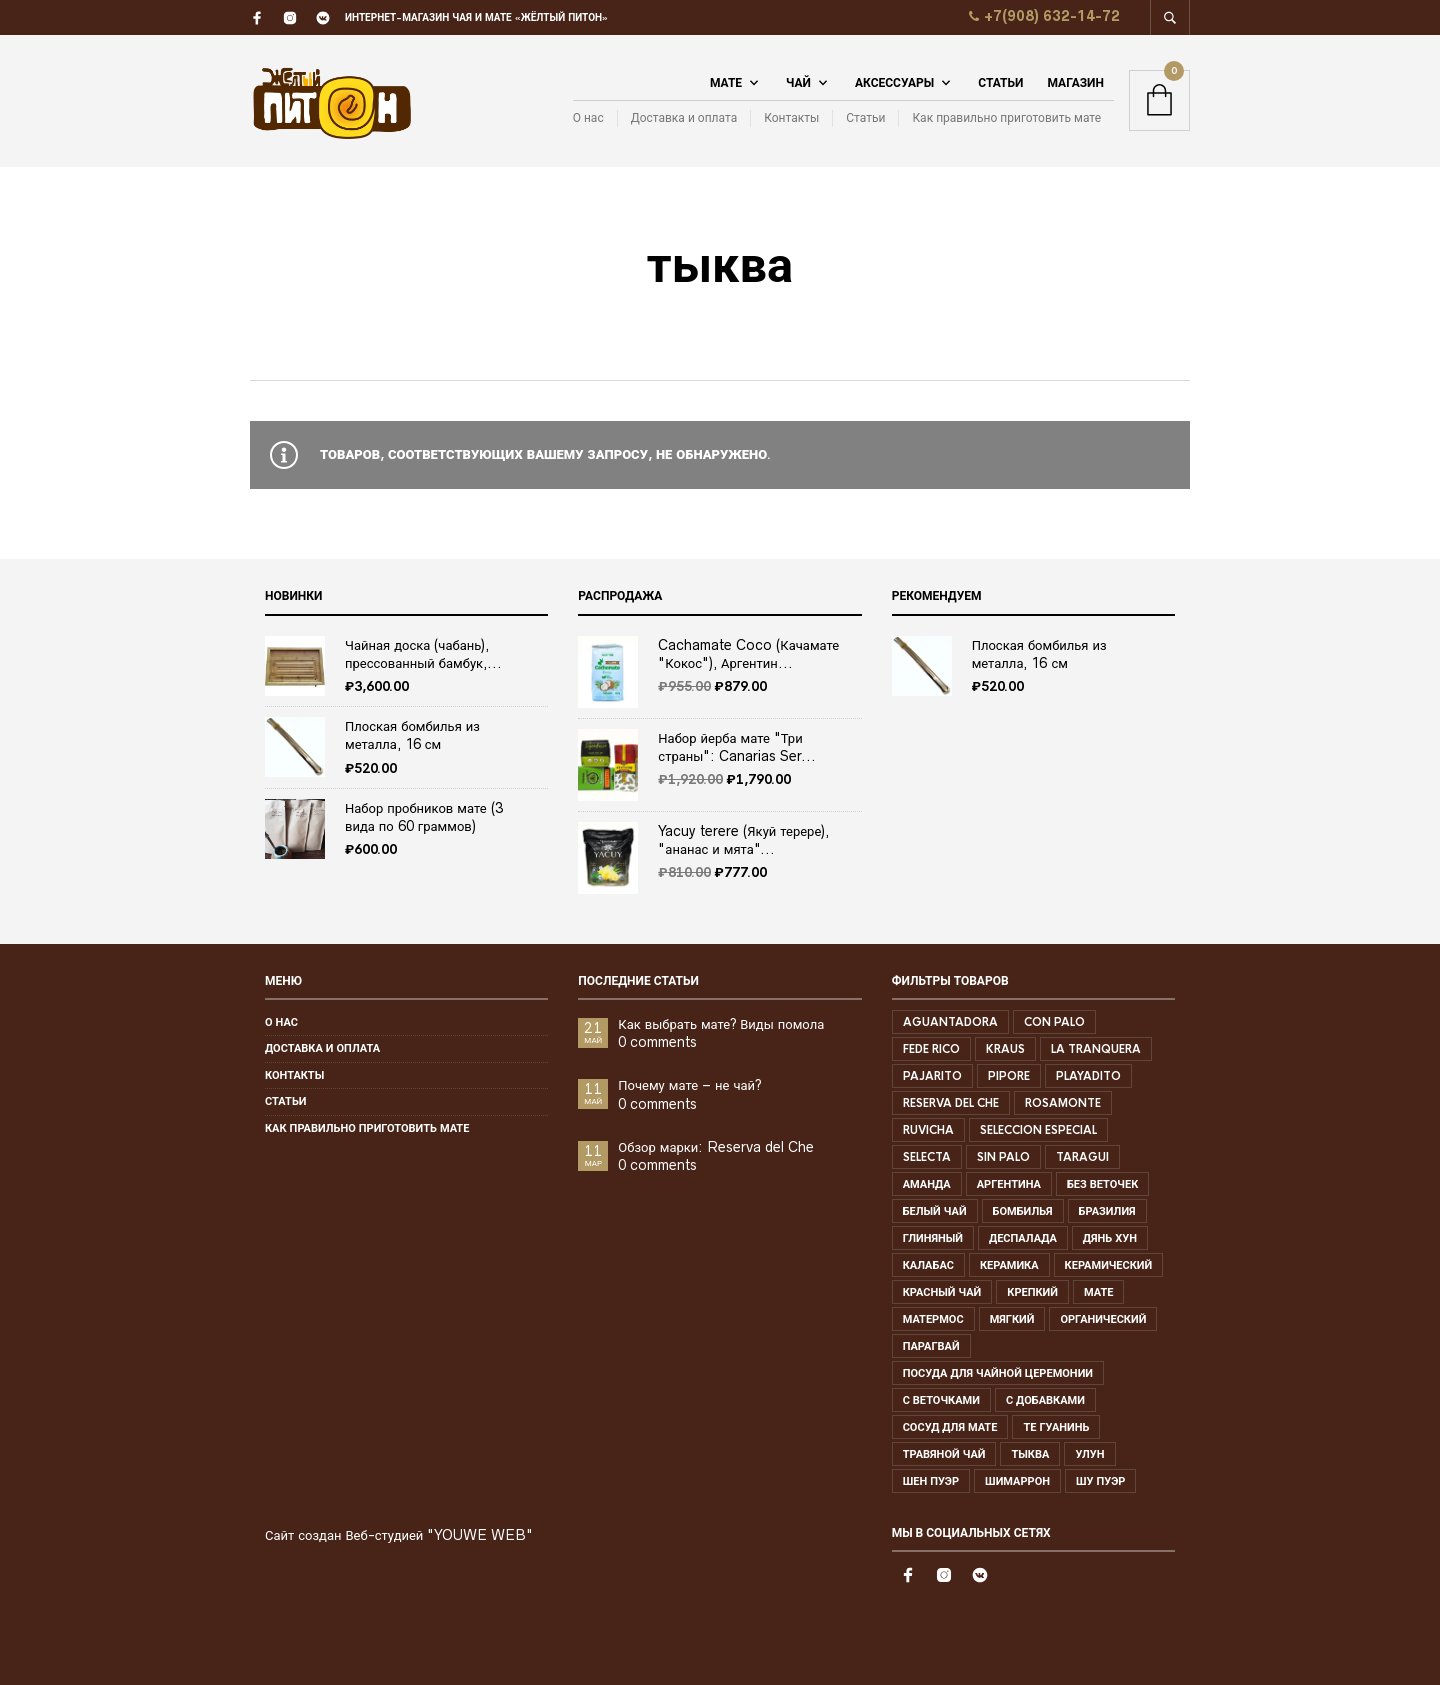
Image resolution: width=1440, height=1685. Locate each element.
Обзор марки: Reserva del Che (716, 1147)
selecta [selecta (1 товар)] (927, 1157)
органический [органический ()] (1103, 1319)
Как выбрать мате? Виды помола (721, 1024)
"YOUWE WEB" (480, 1535)
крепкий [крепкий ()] (1032, 1292)
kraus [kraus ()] (1005, 1049)
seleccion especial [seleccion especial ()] (1038, 1130)
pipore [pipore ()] (1009, 1076)
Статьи (1000, 83)
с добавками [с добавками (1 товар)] (1045, 1400)
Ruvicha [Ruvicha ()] (928, 1130)
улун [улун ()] (1089, 1454)
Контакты (791, 117)
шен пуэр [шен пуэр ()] (931, 1481)
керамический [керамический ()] (1109, 1265)
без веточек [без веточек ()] (1102, 1184)
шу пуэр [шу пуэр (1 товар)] (1100, 1481)
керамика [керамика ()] (1009, 1265)
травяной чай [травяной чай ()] (944, 1454)
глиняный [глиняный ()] (933, 1238)
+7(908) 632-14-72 (1042, 16)
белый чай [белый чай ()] (935, 1211)
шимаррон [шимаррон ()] (1017, 1481)
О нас (588, 117)
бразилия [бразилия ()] (1107, 1211)
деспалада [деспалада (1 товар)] (1023, 1238)
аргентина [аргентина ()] (1009, 1184)
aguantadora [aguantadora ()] (950, 1022)
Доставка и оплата (684, 117)
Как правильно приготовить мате (1006, 117)
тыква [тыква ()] (1030, 1454)
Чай (798, 83)
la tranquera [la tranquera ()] (1096, 1049)
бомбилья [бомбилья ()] (1023, 1211)
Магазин (1075, 83)
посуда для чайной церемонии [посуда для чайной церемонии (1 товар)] (998, 1373)
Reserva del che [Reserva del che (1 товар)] (951, 1103)
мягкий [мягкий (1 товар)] (1012, 1319)
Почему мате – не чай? (690, 1085)
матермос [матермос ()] (933, 1319)
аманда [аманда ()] (927, 1184)
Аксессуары (894, 83)
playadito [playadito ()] (1088, 1076)
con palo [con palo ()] (1054, 1022)
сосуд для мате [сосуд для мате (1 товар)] (950, 1427)
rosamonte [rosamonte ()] (1063, 1103)
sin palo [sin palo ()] (1003, 1157)
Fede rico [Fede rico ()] (931, 1049)
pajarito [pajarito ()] (932, 1076)
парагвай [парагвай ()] (931, 1346)
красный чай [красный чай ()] (942, 1292)
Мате (726, 83)
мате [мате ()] (1098, 1292)
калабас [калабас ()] (928, 1265)
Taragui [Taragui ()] (1082, 1157)
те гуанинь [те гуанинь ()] (1056, 1427)
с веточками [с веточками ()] (941, 1400)
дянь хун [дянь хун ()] (1110, 1238)
